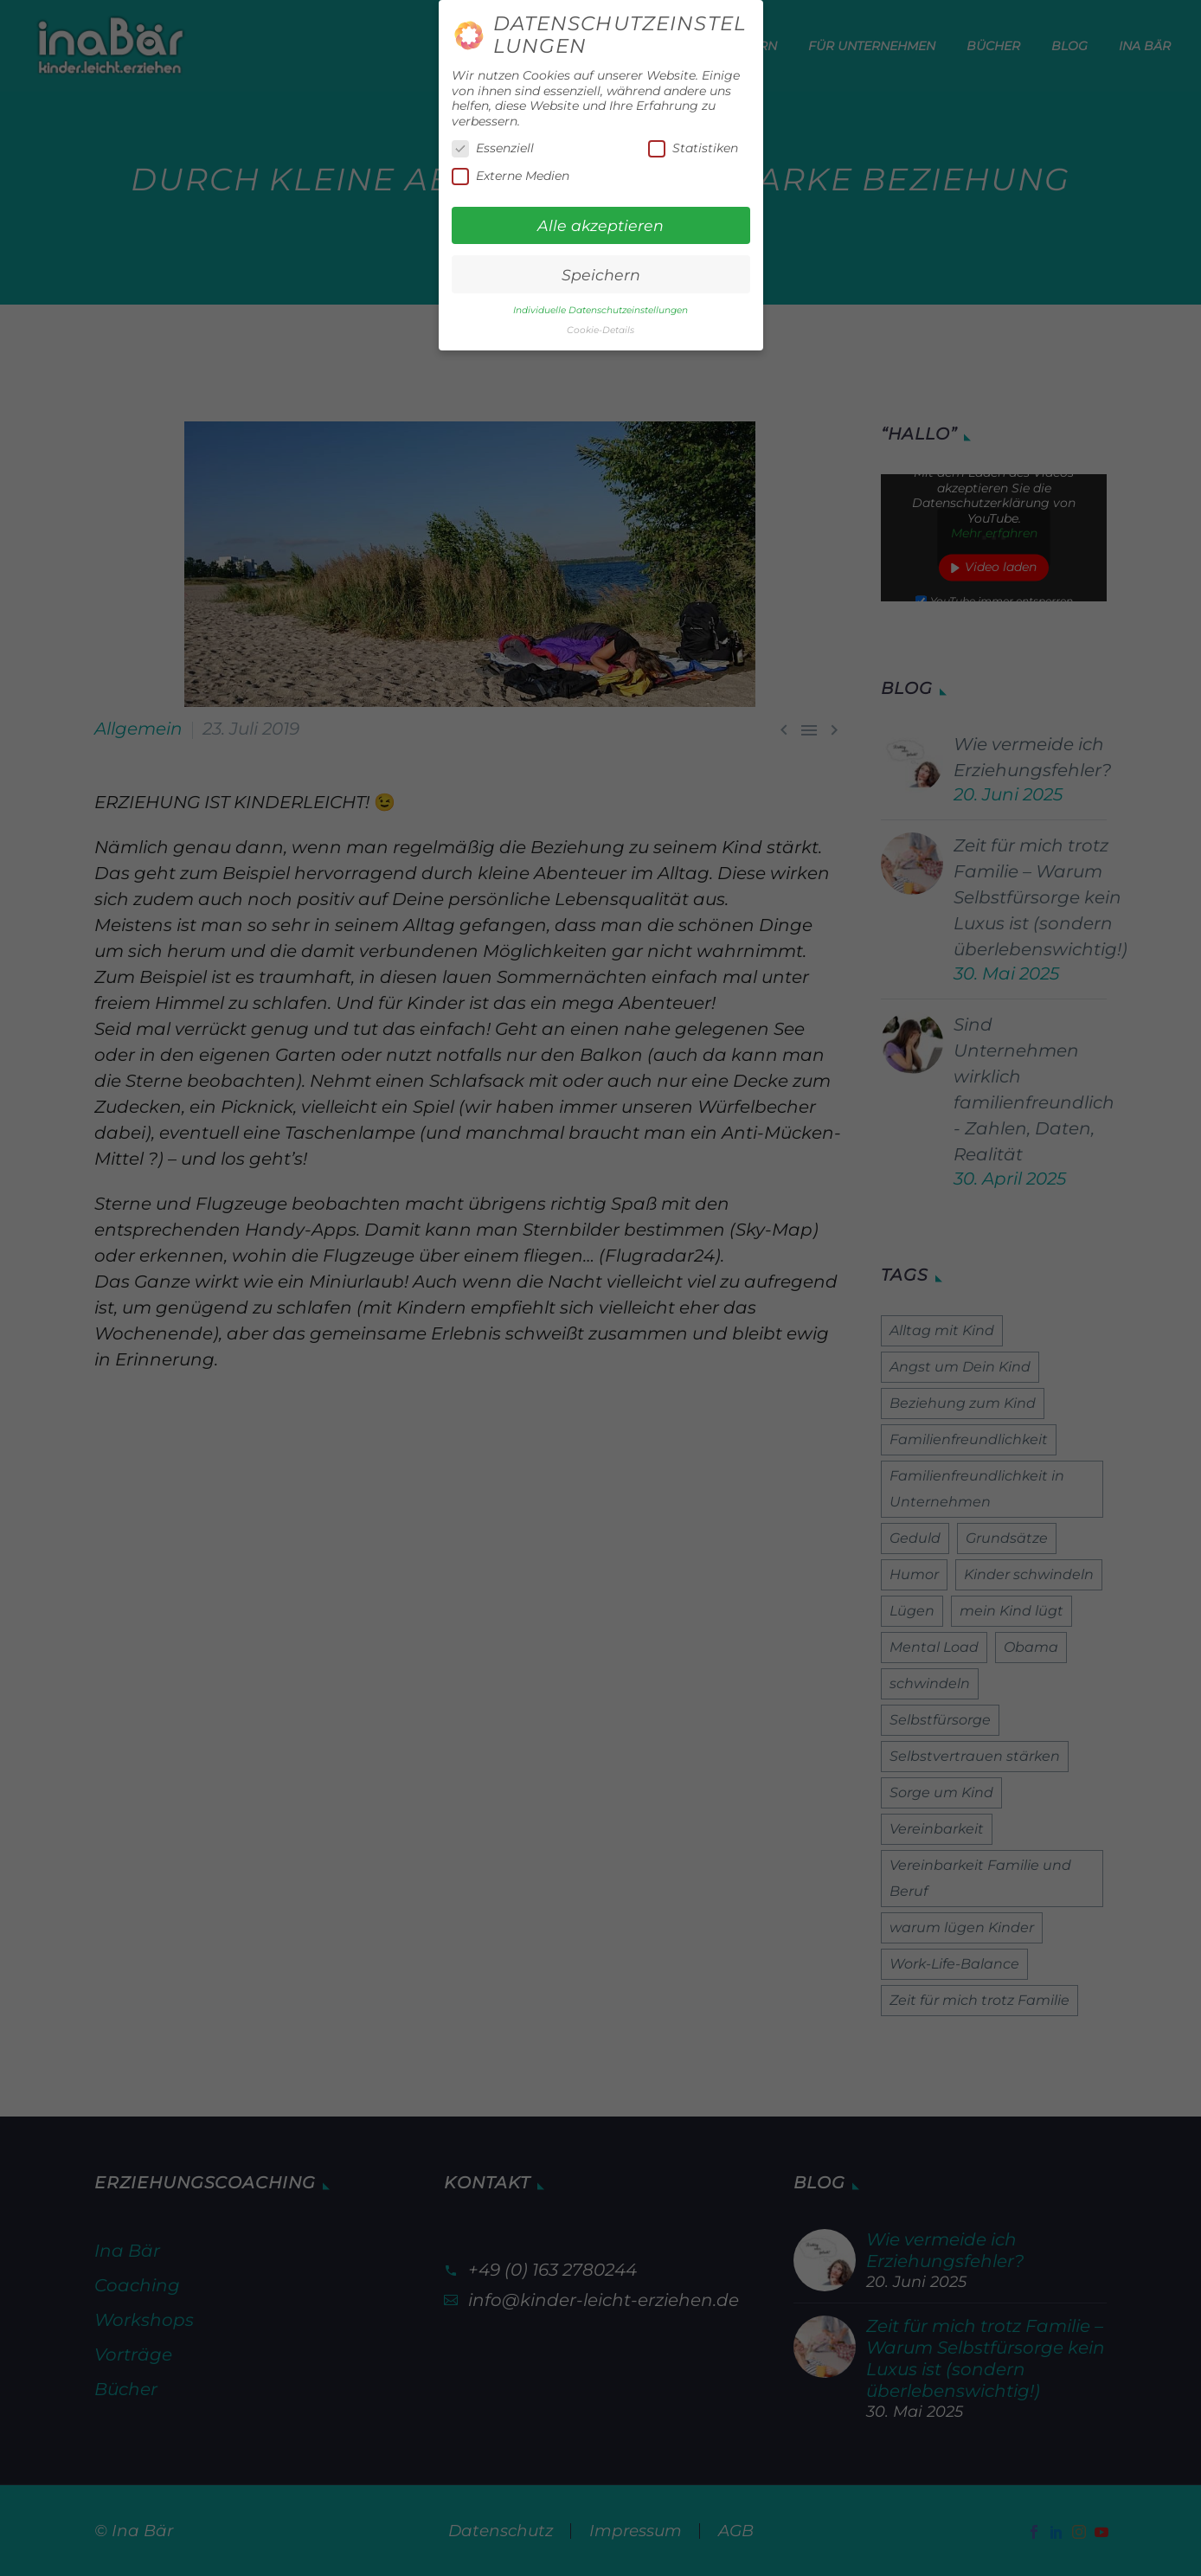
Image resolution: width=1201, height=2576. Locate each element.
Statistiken (693, 148)
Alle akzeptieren (600, 225)
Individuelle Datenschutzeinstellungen (600, 310)
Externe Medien (510, 176)
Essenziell (493, 148)
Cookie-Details (600, 330)
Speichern (601, 275)
